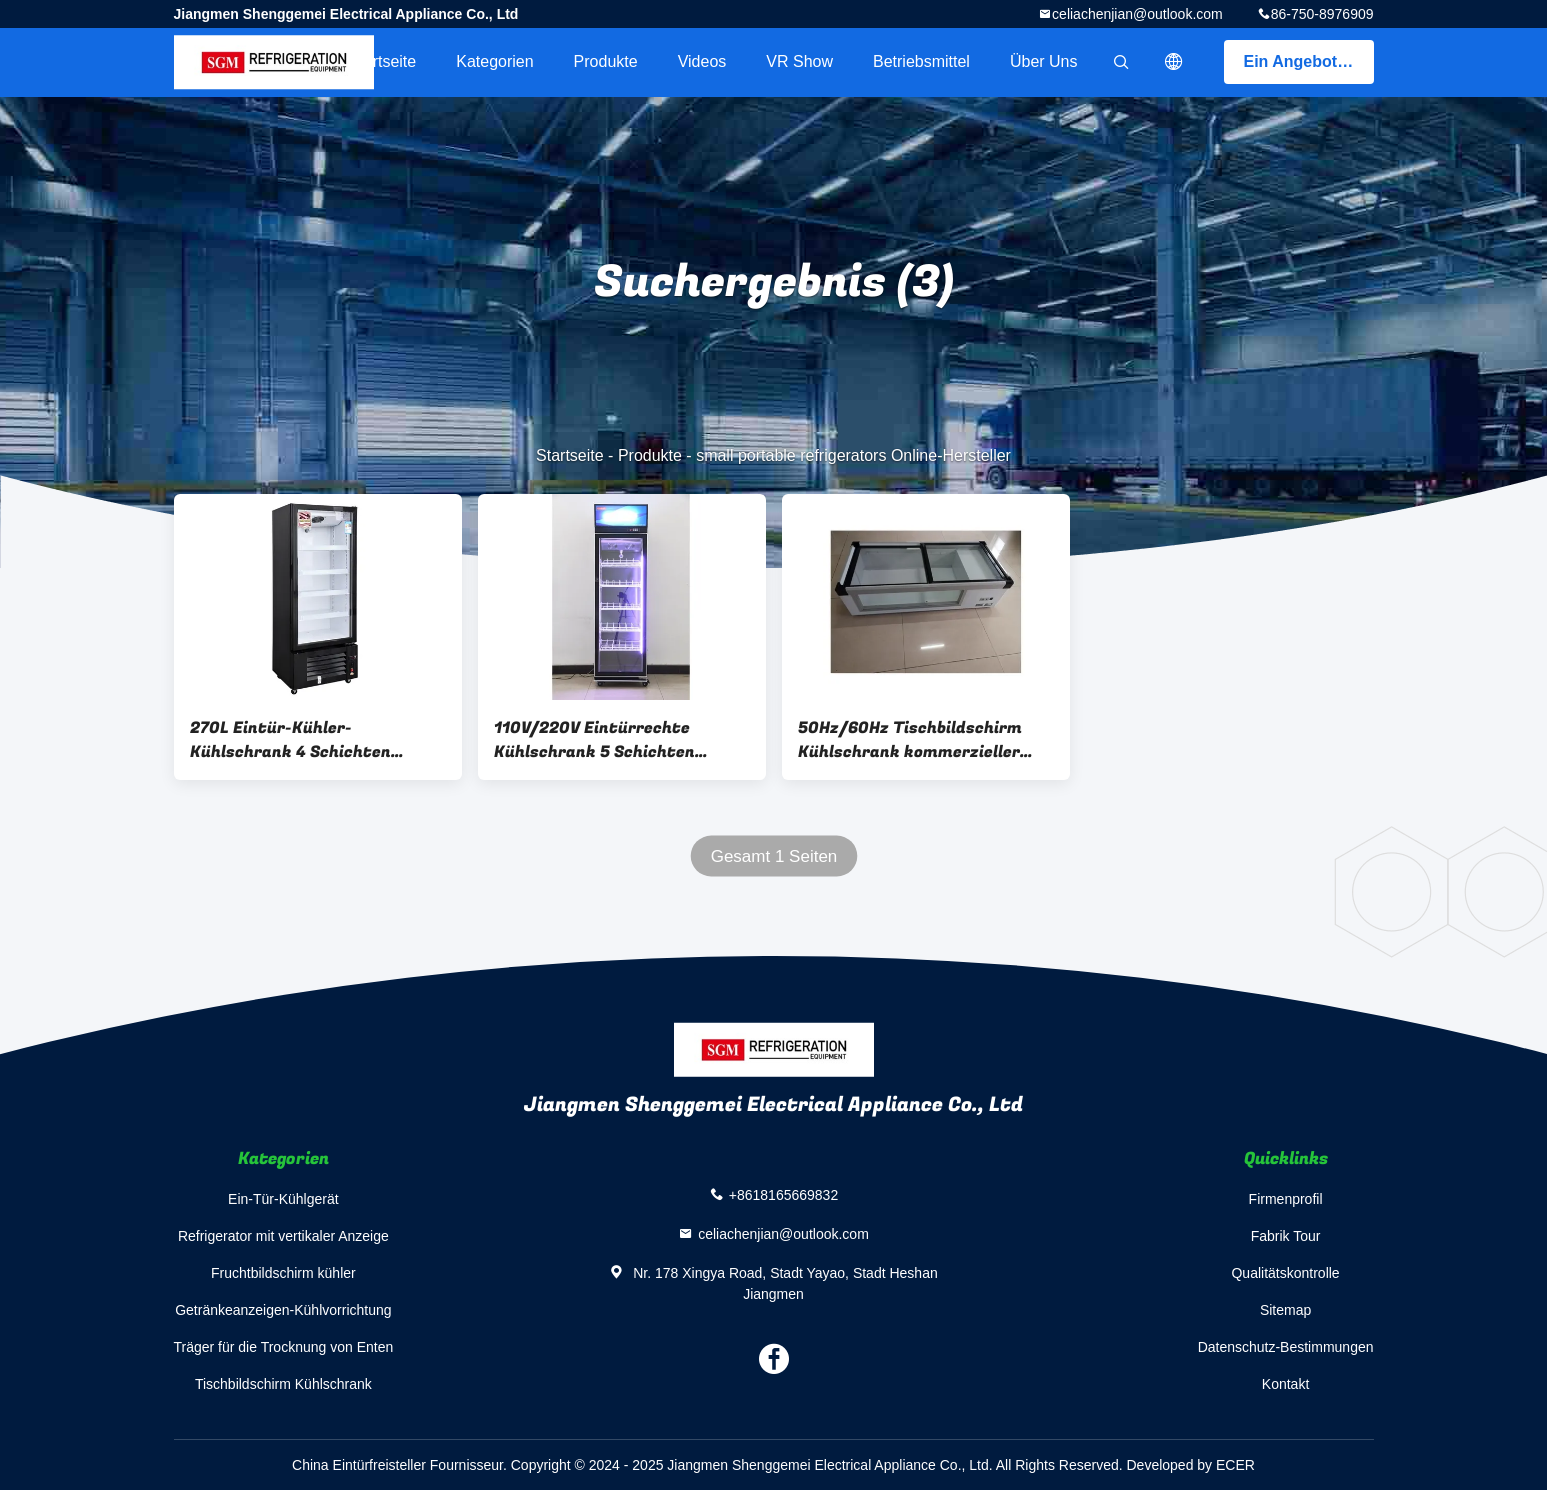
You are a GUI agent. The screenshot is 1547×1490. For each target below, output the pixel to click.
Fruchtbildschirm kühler (283, 1273)
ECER (1235, 1465)
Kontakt (1285, 1384)
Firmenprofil (1286, 1199)
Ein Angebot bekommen (1309, 61)
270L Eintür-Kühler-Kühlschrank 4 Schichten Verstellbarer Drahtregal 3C (302, 740)
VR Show (799, 61)
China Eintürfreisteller (359, 1465)
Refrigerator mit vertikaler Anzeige (283, 1236)
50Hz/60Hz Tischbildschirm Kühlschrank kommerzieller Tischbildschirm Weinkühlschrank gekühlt (910, 740)
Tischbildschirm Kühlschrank (283, 1384)
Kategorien (494, 61)
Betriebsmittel (921, 61)
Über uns (1044, 61)
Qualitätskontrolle (1285, 1273)
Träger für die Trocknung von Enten (284, 1347)
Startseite (383, 61)
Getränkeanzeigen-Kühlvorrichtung (283, 1310)
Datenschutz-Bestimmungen (1286, 1347)
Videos (702, 61)
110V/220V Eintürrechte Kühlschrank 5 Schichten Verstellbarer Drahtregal (594, 740)
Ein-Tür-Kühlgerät (283, 1199)
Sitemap (1285, 1310)
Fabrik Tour (1286, 1236)
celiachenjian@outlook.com (1137, 14)
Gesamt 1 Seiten (773, 856)
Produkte (606, 61)
